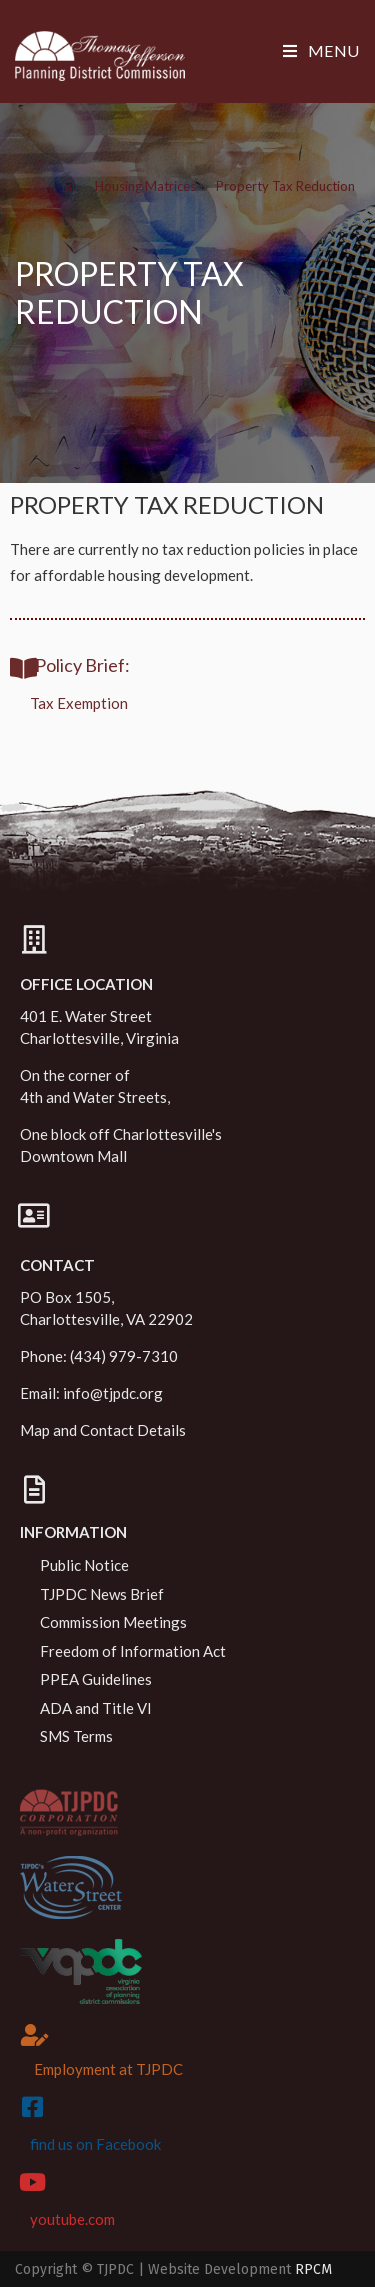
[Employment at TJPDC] (35, 2035)
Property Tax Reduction (285, 186)
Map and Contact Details (103, 1430)
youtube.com (72, 2219)
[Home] (68, 186)
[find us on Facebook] (32, 2107)
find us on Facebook (95, 2144)
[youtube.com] (32, 2182)
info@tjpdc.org (113, 1393)
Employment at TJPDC (108, 2069)
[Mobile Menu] (321, 50)
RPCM (313, 2269)
